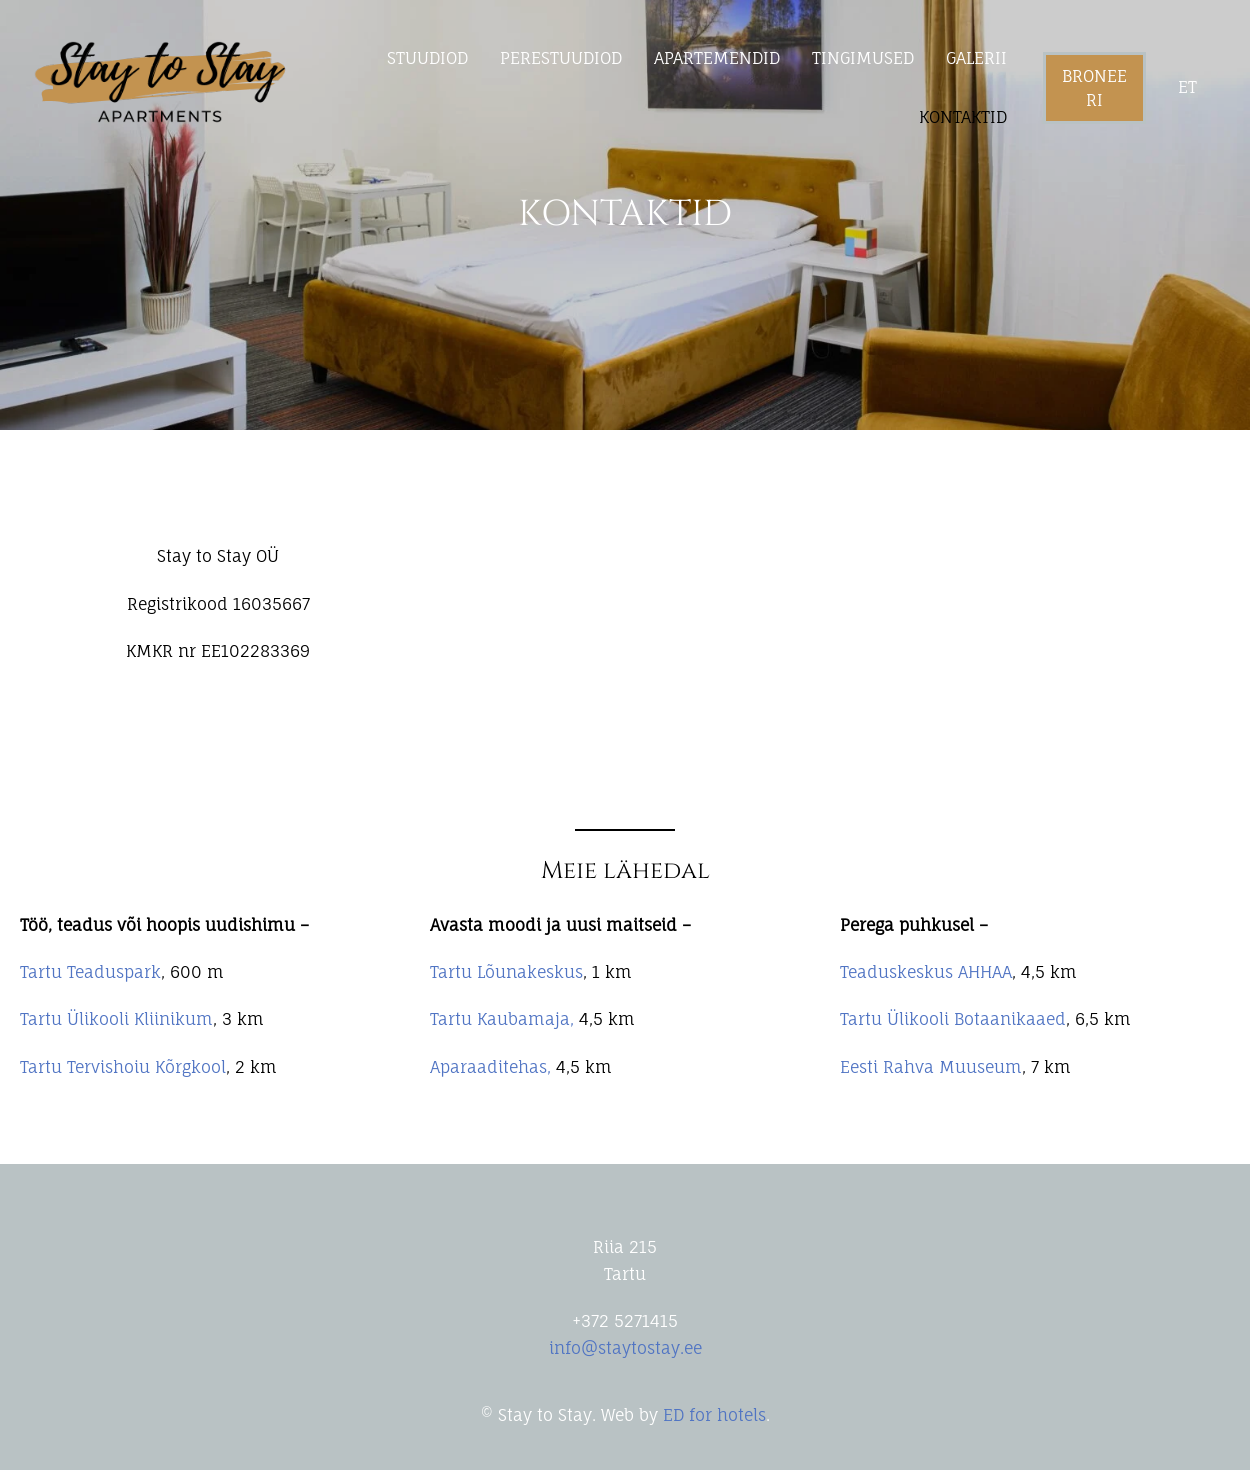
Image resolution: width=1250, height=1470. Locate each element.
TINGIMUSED (863, 58)
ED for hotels (714, 1415)
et (1187, 87)
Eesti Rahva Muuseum (931, 1067)
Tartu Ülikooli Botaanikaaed (953, 1019)
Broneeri (1094, 88)
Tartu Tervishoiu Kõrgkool (123, 1067)
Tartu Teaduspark (90, 972)
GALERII (976, 58)
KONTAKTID (963, 117)
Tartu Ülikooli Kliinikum (116, 1019)
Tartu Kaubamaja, (502, 1019)
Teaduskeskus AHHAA (926, 972)
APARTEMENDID (717, 58)
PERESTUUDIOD (561, 58)
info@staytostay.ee (625, 1348)
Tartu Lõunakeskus (506, 972)
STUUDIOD (427, 58)
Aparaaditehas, (490, 1067)
